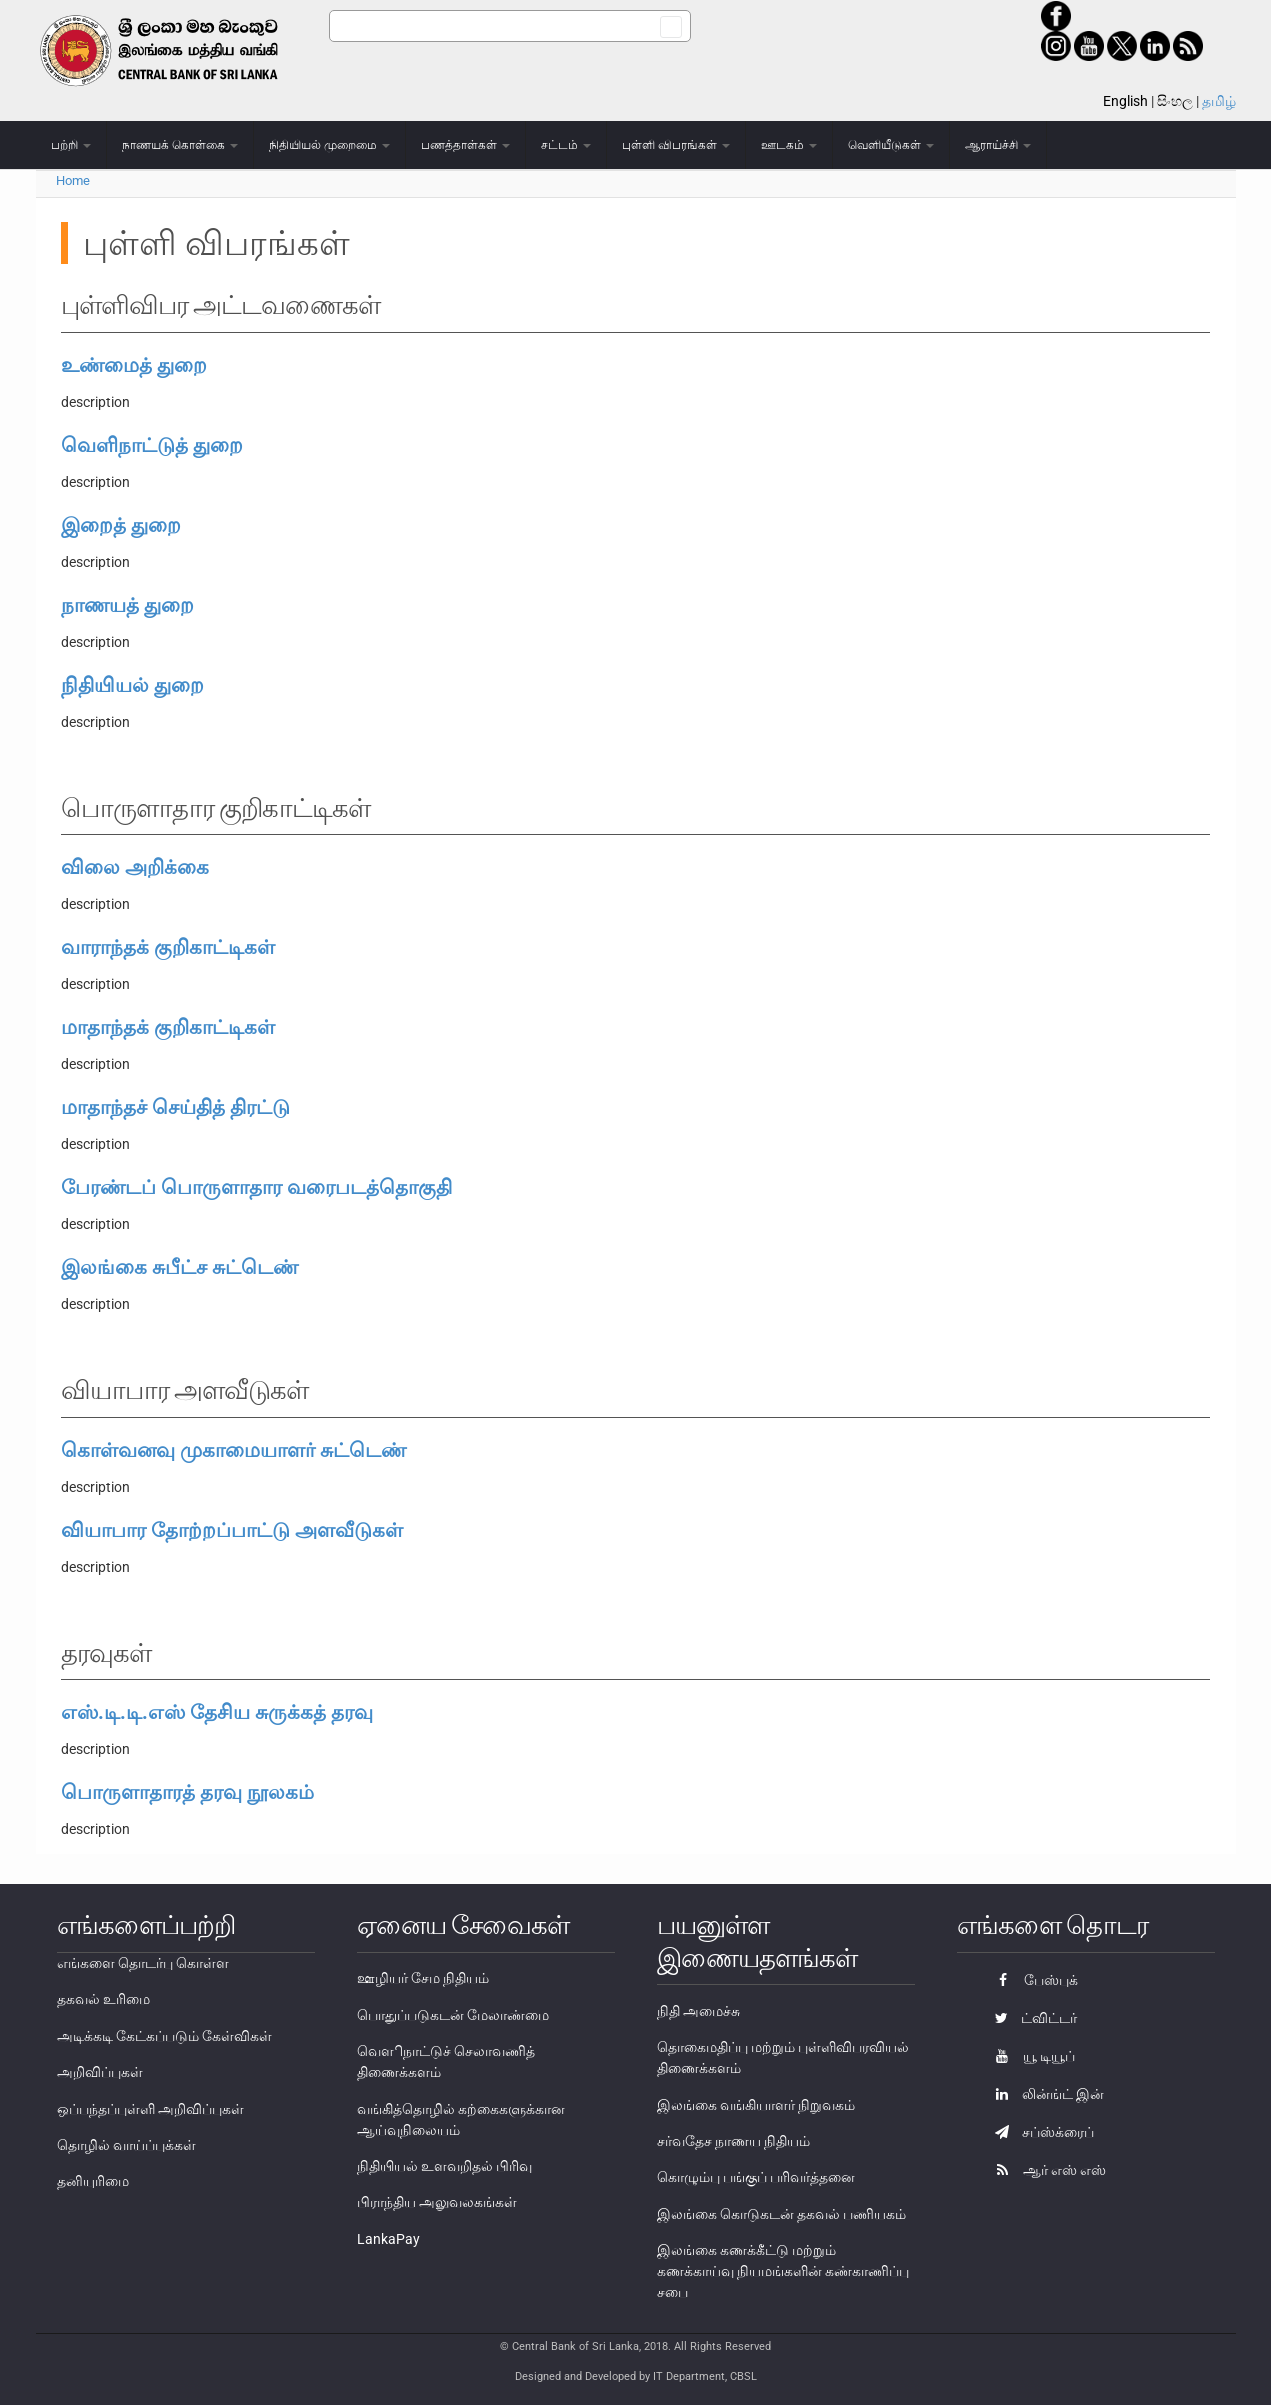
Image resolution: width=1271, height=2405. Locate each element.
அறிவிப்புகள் (100, 2072)
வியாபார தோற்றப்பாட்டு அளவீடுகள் (232, 1530)
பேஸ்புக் (1031, 1980)
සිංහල (1175, 101)
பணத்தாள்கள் (465, 145)
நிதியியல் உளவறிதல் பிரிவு (444, 2166)
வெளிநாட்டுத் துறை (152, 445)
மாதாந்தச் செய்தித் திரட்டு (175, 1107)
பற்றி (71, 145)
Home (73, 180)
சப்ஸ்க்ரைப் (1039, 2132)
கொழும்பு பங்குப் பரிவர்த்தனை (756, 2177)
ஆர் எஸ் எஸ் (1045, 2170)
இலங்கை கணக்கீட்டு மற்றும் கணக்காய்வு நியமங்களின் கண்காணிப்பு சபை (783, 2271)
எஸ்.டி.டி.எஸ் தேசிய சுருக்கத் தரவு (217, 1712)
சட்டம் (566, 145)
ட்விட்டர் (1031, 2018)
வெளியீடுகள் (891, 145)
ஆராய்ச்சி (998, 145)
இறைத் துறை (121, 525)
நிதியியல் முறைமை (329, 145)
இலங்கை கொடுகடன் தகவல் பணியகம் (781, 2214)
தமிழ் (1219, 101)
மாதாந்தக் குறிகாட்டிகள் (168, 1027)
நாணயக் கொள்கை (180, 145)
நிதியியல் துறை (132, 685)
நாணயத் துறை (127, 605)
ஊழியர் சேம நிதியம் (423, 1978)
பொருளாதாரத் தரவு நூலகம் (187, 1792)
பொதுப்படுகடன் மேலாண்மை (453, 2015)
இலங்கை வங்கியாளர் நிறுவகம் (756, 2105)
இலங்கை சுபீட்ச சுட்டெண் (179, 1267)
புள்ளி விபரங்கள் (676, 145)
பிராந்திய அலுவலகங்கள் (437, 2202)
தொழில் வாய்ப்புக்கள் (126, 2145)
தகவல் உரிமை (103, 1999)
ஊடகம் (789, 145)
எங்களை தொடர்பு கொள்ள (143, 1963)
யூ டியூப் (1030, 2056)
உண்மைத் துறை (134, 365)
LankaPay (388, 2239)
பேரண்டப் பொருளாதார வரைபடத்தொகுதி (256, 1187)
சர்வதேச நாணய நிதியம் (733, 2141)
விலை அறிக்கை (135, 867)
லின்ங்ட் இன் (1044, 2094)
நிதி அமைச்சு (698, 2011)
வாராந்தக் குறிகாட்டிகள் (168, 947)
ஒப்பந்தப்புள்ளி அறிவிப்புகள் (150, 2109)
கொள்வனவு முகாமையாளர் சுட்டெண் (233, 1450)
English (1125, 101)
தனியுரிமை (93, 2181)
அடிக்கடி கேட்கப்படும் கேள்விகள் (164, 2036)
